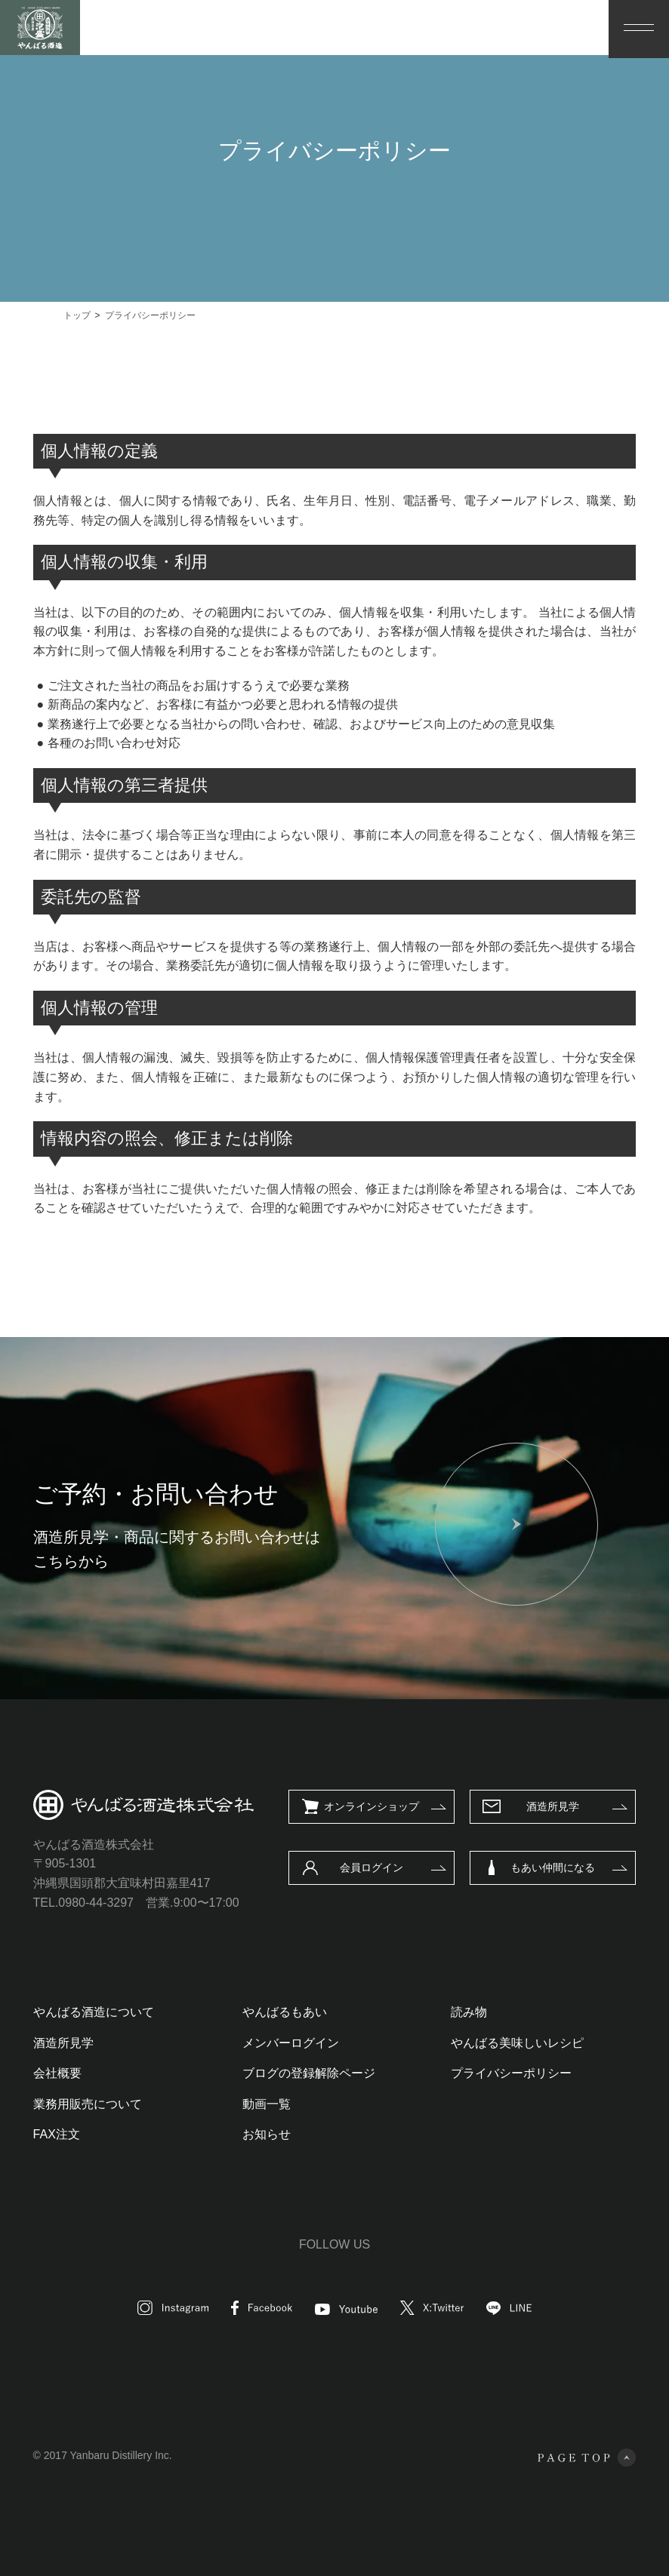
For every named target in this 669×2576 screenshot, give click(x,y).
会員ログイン (371, 1867)
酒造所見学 (552, 1806)
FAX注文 (56, 2134)
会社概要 (57, 2073)
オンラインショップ (371, 1806)
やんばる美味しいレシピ (517, 2043)
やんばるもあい (284, 2012)
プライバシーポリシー (511, 2073)
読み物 (469, 2012)
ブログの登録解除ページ (308, 2073)
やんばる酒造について (93, 2012)
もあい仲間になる (552, 1867)
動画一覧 (266, 2104)
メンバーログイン (290, 2043)
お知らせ (266, 2134)
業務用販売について (87, 2104)
